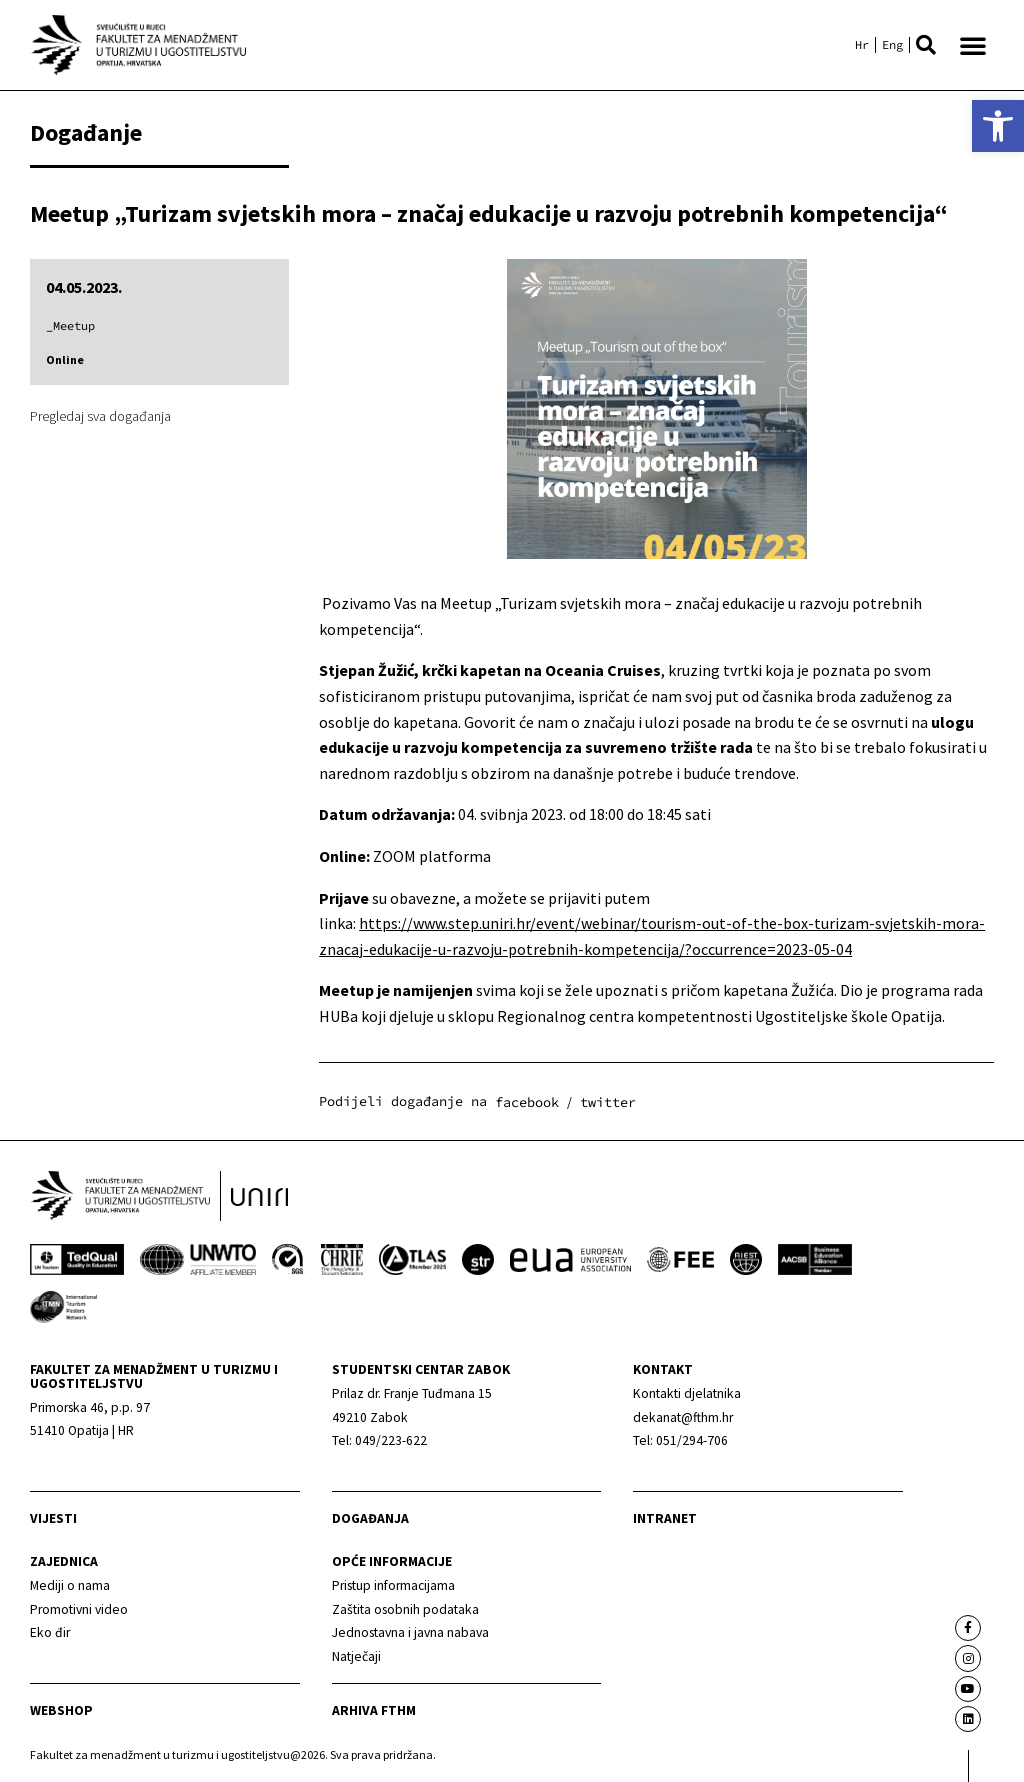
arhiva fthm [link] (374, 1710)
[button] (926, 45)
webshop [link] (61, 1710)
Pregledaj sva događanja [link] (100, 416)
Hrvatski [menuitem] (862, 45)
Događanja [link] (370, 1518)
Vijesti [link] (53, 1518)
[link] (998, 126)
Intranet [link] (665, 1518)
